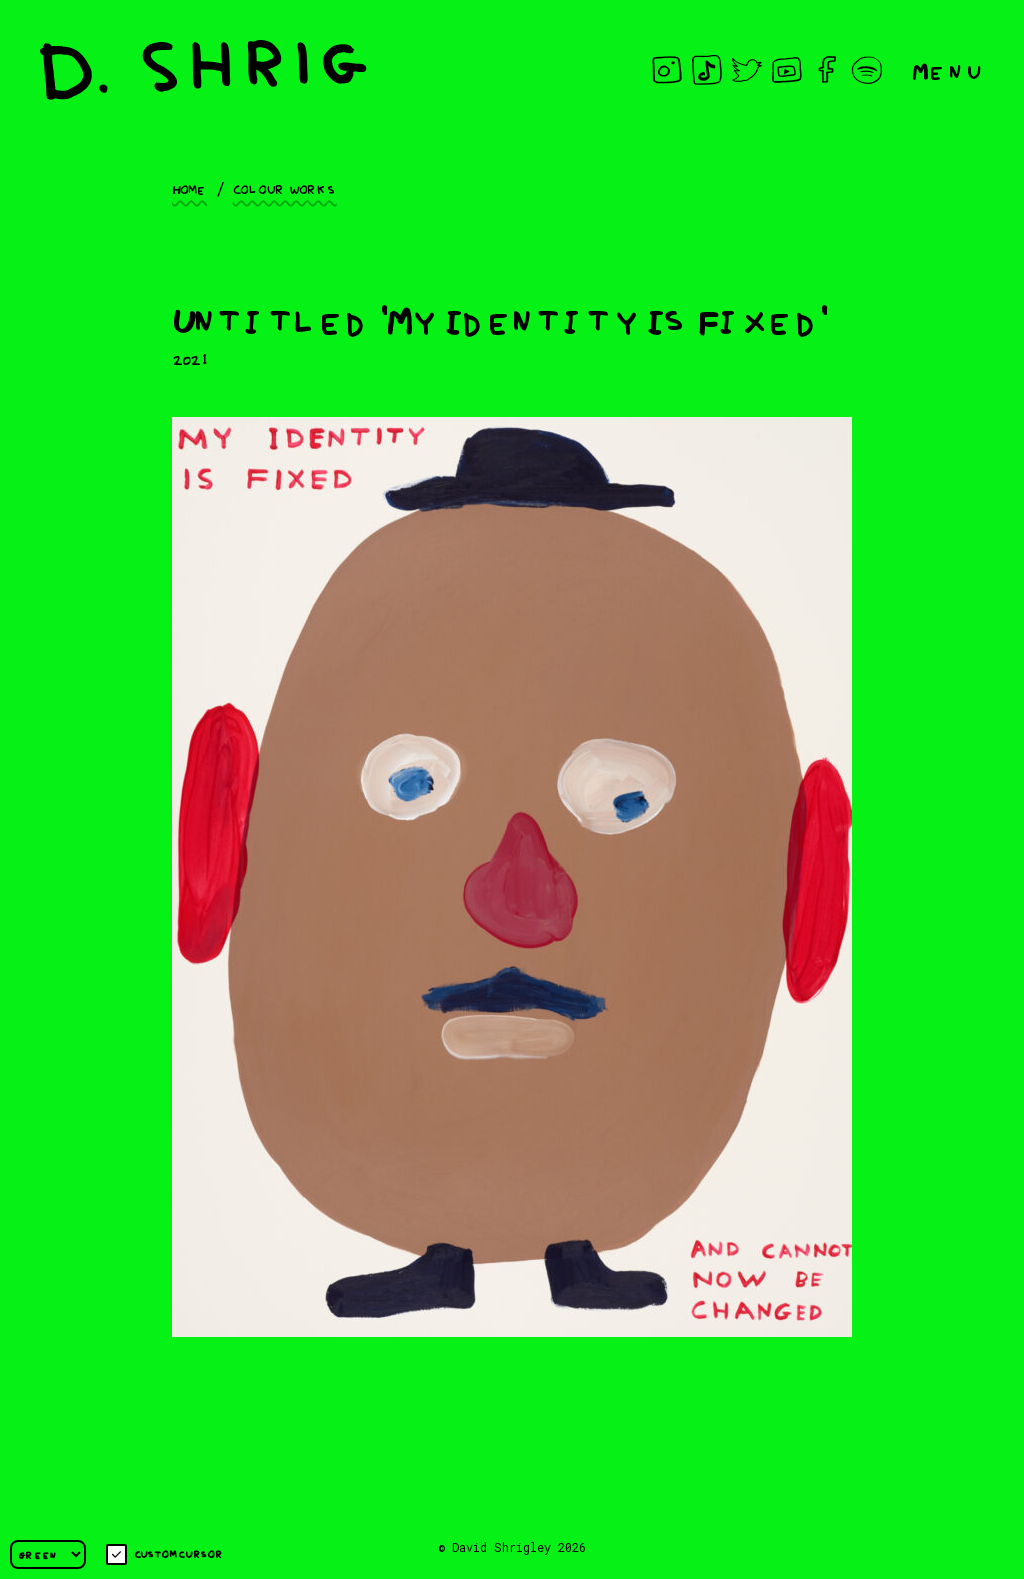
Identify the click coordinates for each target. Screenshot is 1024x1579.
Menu (948, 69)
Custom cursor (164, 1554)
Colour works (285, 188)
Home (189, 188)
